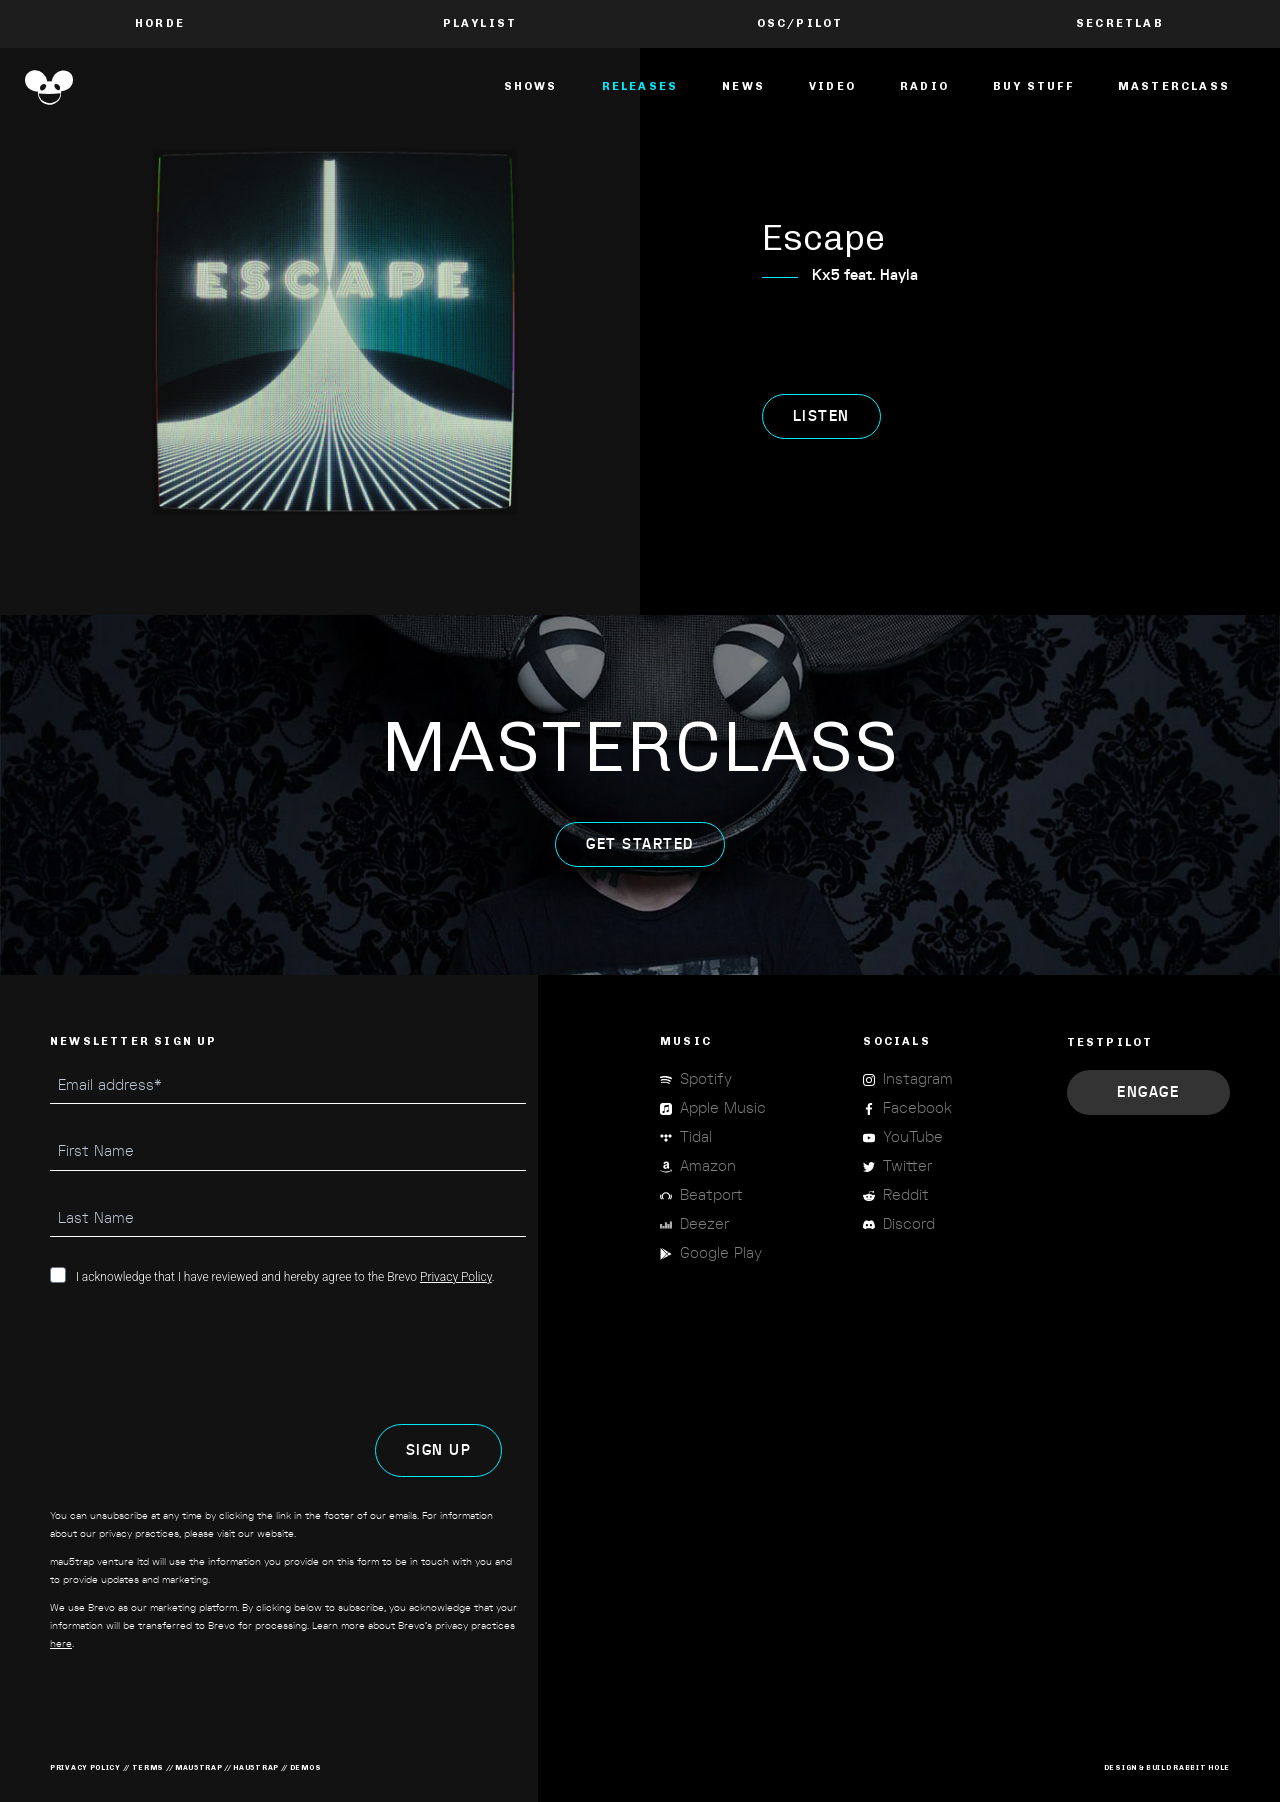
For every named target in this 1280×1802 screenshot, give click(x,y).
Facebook (917, 1108)
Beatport (711, 1195)
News (743, 86)
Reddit (906, 1195)
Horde (160, 23)
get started (640, 844)
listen (821, 416)
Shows (531, 86)
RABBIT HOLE (1201, 1767)
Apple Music (723, 1108)
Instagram (918, 1079)
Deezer (704, 1224)
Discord (909, 1224)
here (61, 1644)
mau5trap (199, 1767)
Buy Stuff (1033, 86)
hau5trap (256, 1767)
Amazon (708, 1166)
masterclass (1174, 86)
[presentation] (202, 1355)
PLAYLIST (480, 23)
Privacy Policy (456, 1277)
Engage (1148, 1092)
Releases (640, 86)
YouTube (913, 1137)
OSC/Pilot (800, 23)
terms (148, 1767)
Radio (924, 86)
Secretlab (1120, 23)
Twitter (907, 1166)
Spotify (706, 1079)
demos (306, 1767)
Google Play (721, 1253)
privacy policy (85, 1767)
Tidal (696, 1137)
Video (832, 86)
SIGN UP (439, 1450)
